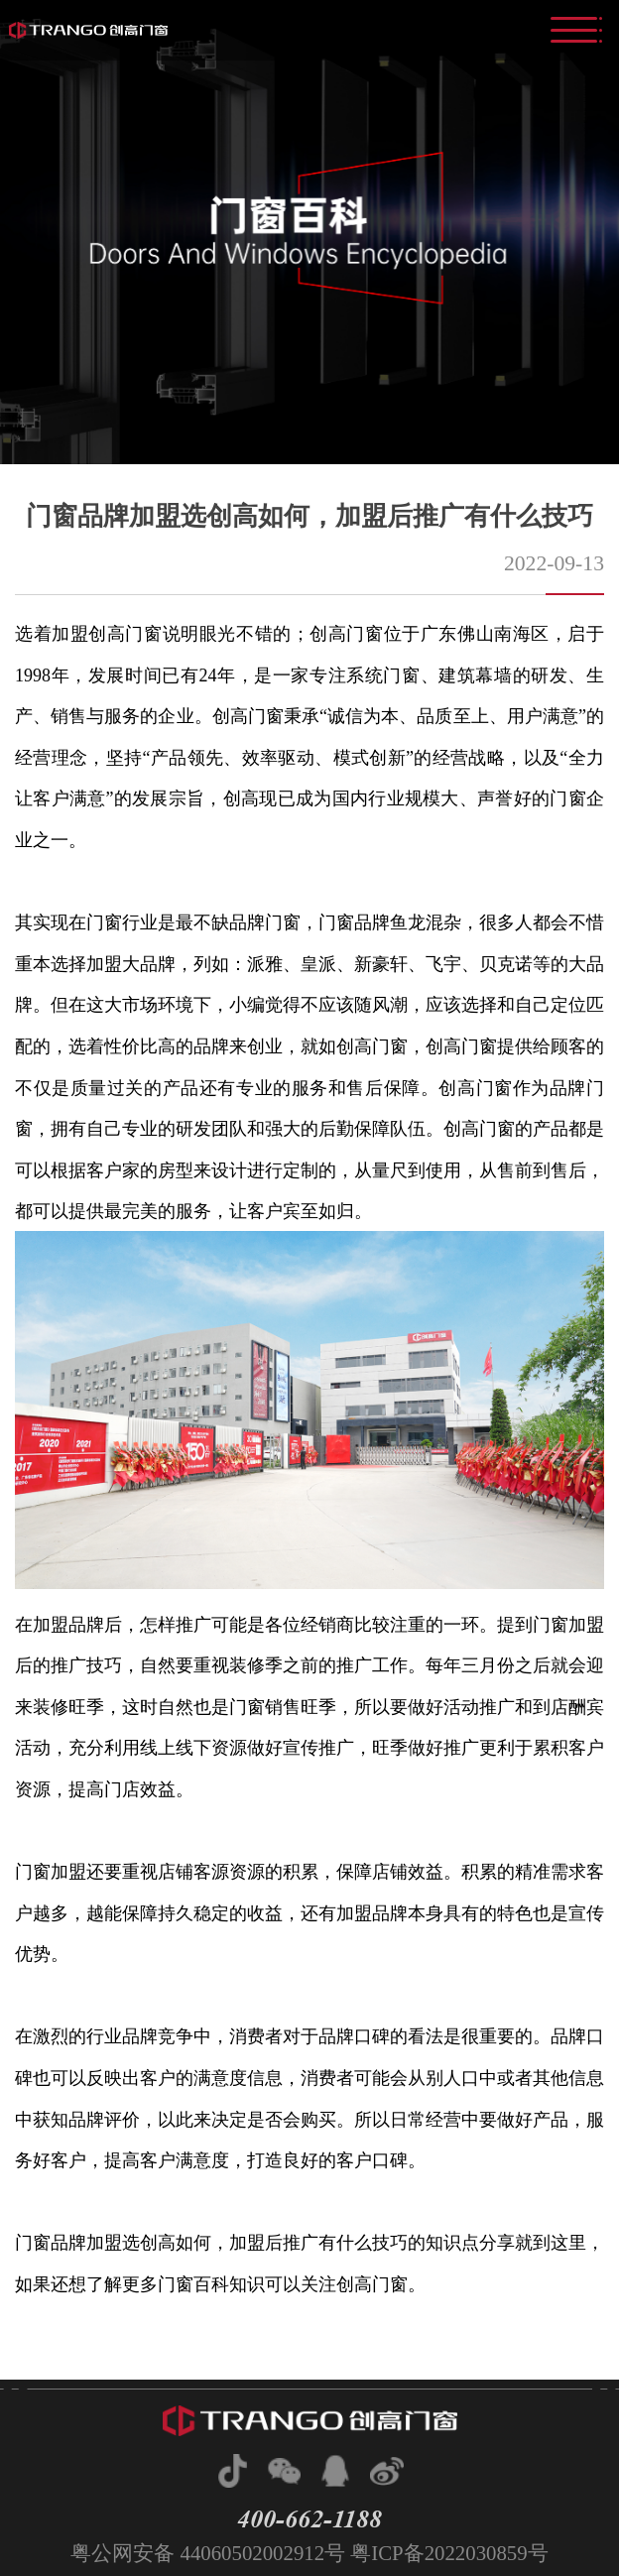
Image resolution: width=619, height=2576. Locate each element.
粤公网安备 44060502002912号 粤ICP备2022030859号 (309, 2552)
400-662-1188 (309, 2518)
